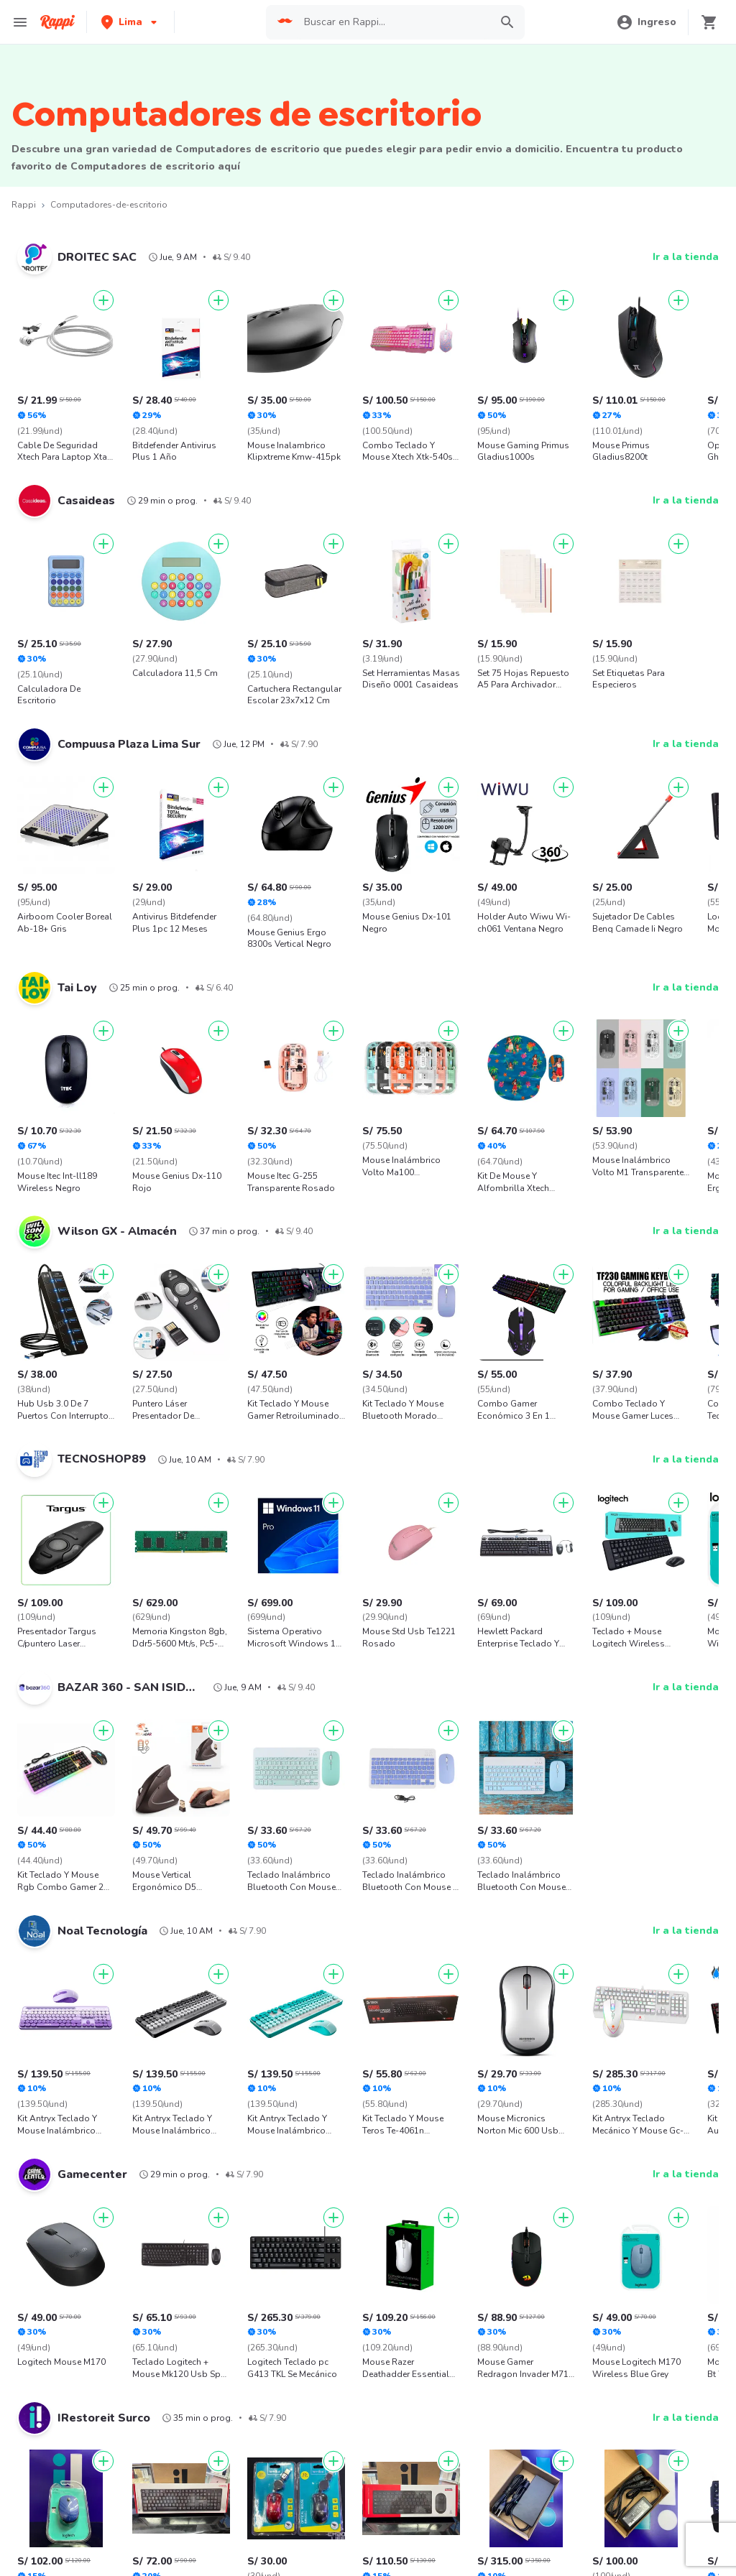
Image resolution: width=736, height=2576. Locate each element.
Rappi (24, 204)
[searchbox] (392, 22)
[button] (130, 22)
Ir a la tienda (686, 257)
